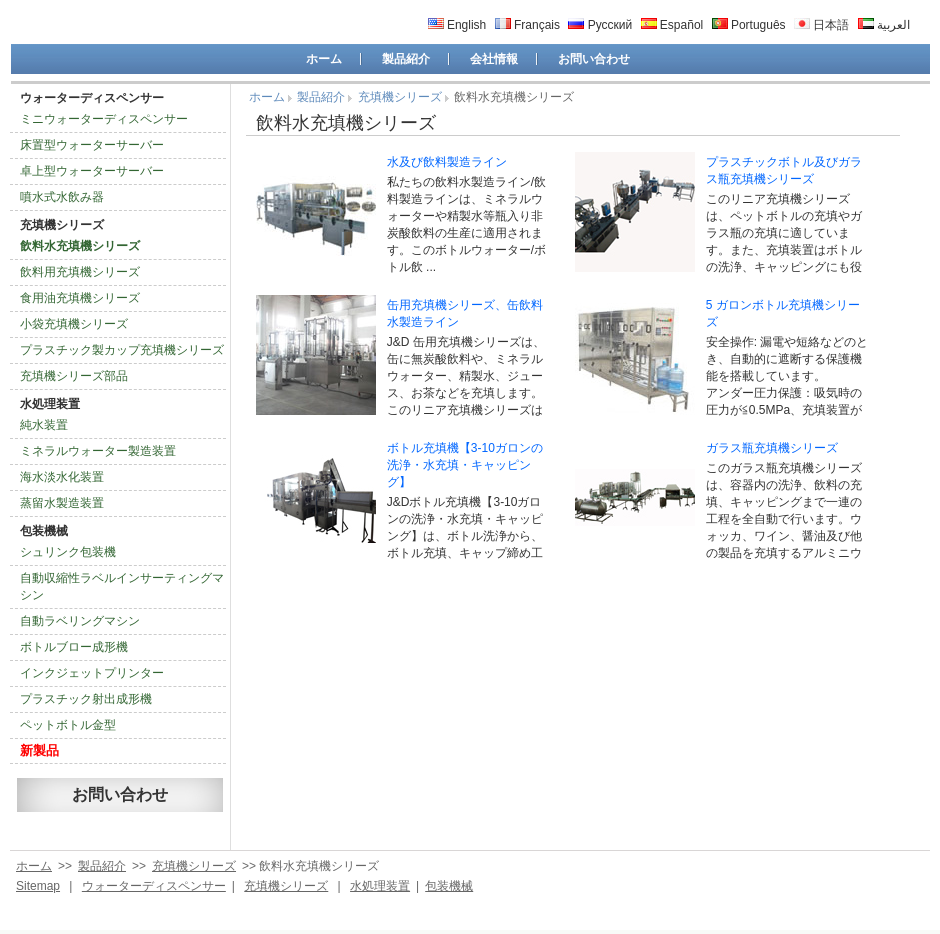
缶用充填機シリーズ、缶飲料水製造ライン (465, 313)
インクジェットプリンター (92, 673)
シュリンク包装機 (68, 552)
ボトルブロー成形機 (74, 647)
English (457, 25)
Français (527, 25)
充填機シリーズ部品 (74, 376)
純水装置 (44, 425)
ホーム (324, 59)
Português (749, 25)
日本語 (821, 25)
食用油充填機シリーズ (80, 298)
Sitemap (38, 886)
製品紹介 (406, 59)
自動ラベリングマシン (80, 621)
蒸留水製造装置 (62, 503)
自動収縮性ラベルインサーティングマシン (122, 586)
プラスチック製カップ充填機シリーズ (122, 350)
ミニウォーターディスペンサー (104, 119)
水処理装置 (50, 404)
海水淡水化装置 (62, 477)
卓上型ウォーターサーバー (92, 171)
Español (672, 25)
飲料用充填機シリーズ (80, 272)
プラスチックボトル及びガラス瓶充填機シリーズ (784, 170)
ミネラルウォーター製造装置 (98, 451)
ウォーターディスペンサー (92, 98)
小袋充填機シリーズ (74, 324)
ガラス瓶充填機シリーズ (772, 448)
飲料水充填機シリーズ (80, 246)
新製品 (39, 750)
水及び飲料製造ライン (447, 162)
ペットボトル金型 (68, 725)
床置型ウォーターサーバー (92, 145)
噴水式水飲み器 (62, 197)
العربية (884, 25)
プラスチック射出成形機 (86, 699)
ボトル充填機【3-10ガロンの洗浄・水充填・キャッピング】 (465, 465)
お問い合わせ (594, 59)
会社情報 (494, 59)
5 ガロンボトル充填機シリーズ (783, 313)
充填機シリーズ (62, 225)
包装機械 (44, 531)
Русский (600, 25)
